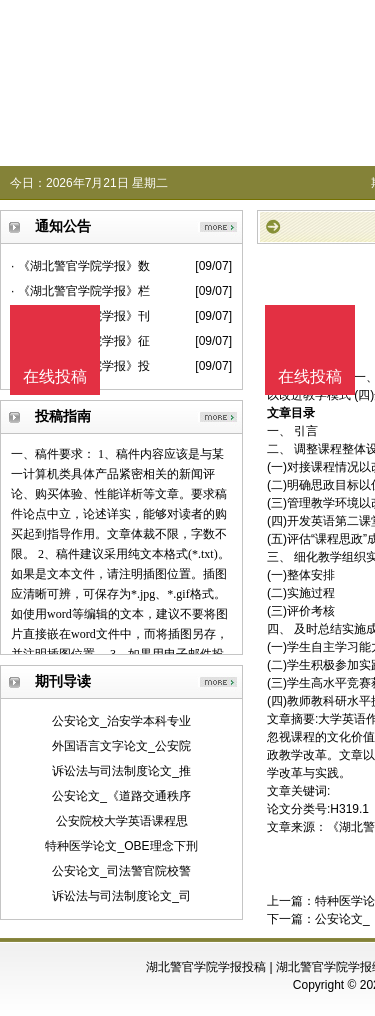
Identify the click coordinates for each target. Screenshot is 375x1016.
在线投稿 (310, 376)
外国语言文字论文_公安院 (121, 746)
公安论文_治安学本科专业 (121, 721)
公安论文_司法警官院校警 (121, 871)
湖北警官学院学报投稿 (206, 967)
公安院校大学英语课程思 (122, 821)
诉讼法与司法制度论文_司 (121, 896)
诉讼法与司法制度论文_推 (121, 771)
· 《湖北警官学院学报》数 (80, 266)
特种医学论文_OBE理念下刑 (121, 846)
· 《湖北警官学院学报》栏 (80, 291)
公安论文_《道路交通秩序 (121, 796)
